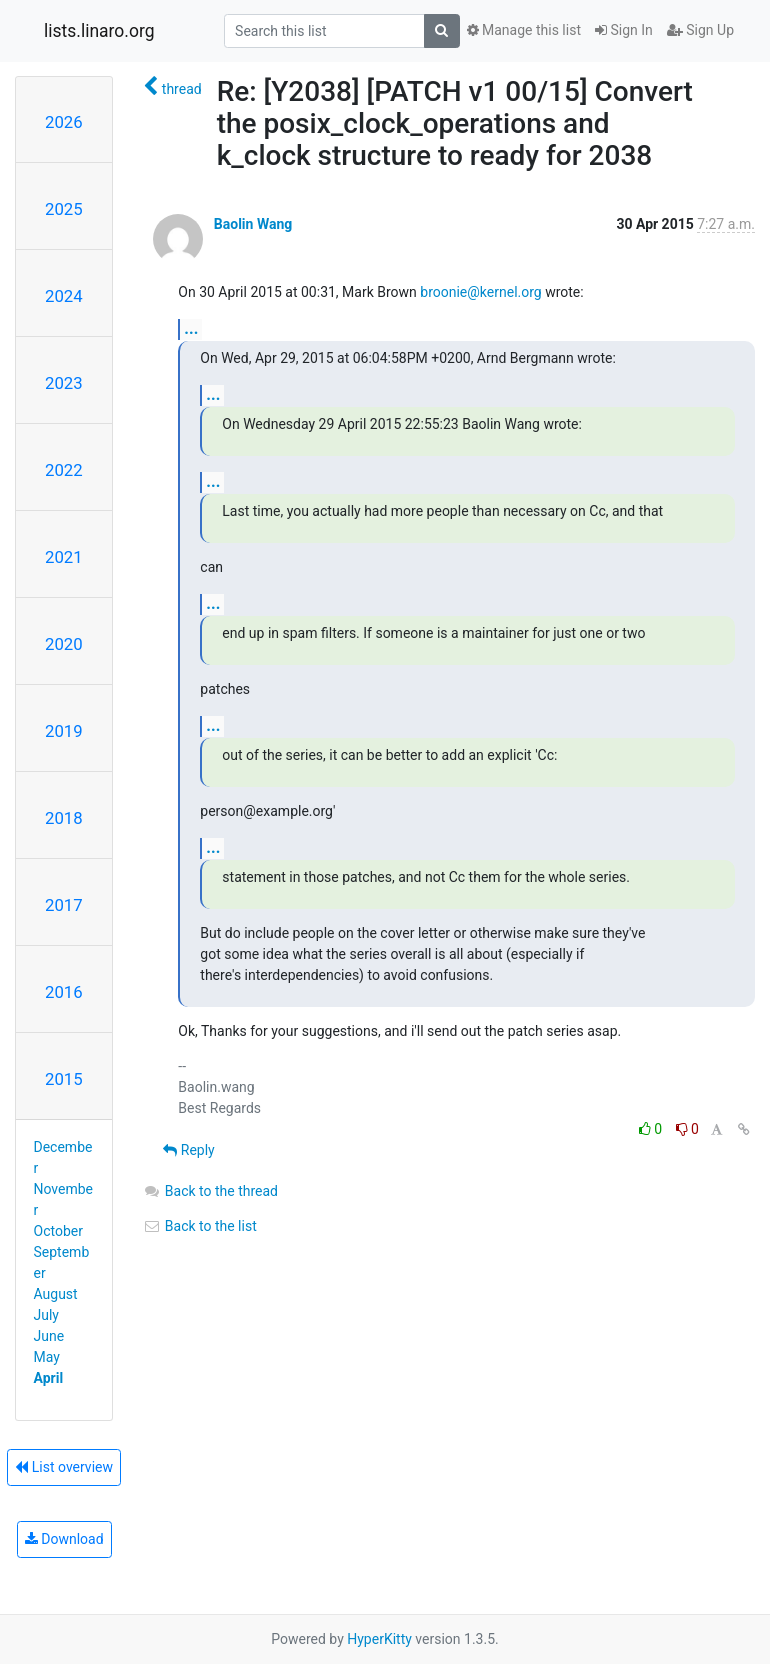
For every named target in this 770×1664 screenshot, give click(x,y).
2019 (64, 731)
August (56, 1294)
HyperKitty (379, 1639)
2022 (64, 470)
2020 (64, 644)
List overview (64, 1467)
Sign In (624, 30)
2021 (64, 557)
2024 (64, 296)
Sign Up (700, 30)
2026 (64, 122)
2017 (64, 905)
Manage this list (524, 30)
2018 (64, 818)
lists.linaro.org (99, 31)
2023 (64, 383)
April (49, 1378)
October (58, 1231)
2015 (64, 1079)
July (46, 1315)
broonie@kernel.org (480, 292)
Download (64, 1539)
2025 (64, 209)
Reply (188, 1150)
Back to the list (199, 1226)
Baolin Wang (253, 224)
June (49, 1336)
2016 (64, 992)
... (191, 328)
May (47, 1357)
